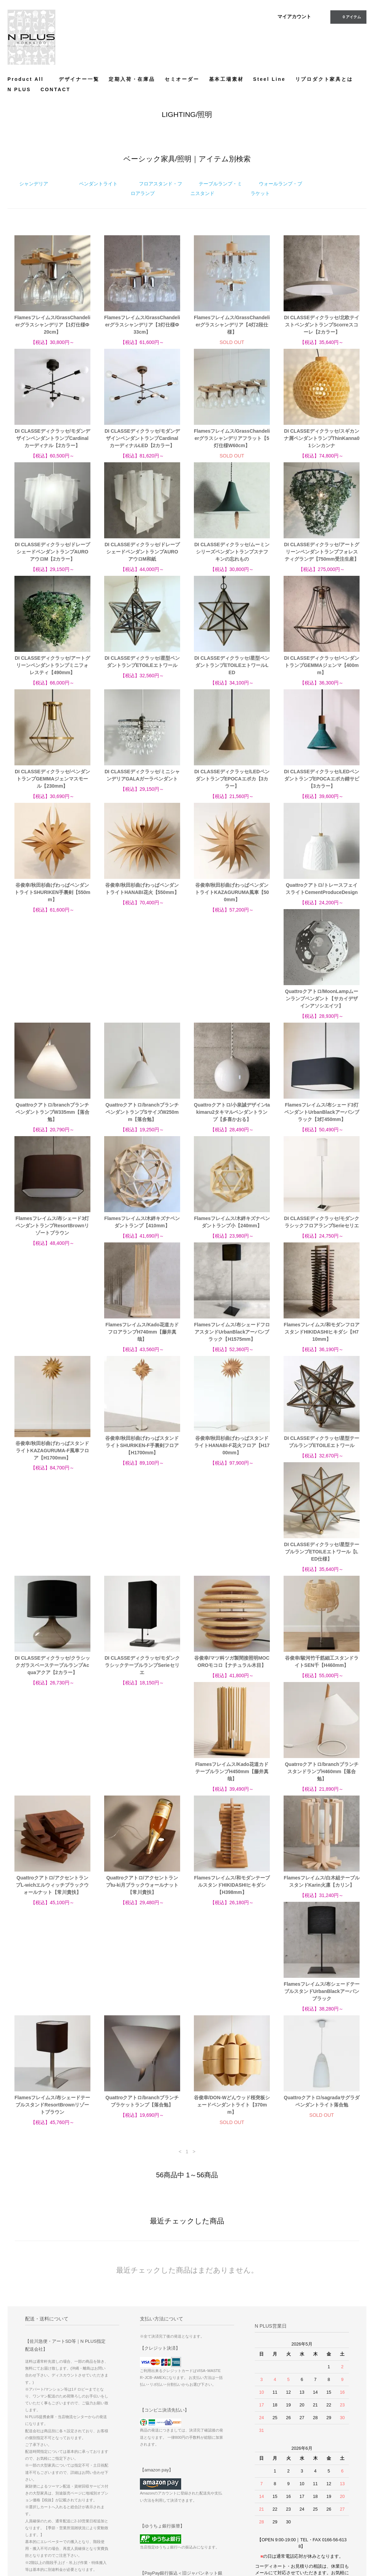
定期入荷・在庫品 (132, 79)
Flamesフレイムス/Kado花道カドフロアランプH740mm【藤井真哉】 (142, 1233)
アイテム (347, 16)
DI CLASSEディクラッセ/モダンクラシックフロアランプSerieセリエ (52, 1229)
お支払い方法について (213, 2483)
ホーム (198, 2473)
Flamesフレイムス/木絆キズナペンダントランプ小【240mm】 (322, 1115)
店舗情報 (200, 2512)
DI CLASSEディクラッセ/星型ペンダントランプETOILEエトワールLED (232, 665)
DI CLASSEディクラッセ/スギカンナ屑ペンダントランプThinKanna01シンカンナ (322, 438)
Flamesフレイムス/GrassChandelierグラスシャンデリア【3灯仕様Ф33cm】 (142, 325)
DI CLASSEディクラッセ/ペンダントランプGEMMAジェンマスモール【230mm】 (52, 779)
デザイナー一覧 (79, 79)
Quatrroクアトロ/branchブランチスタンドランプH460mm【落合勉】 (232, 1578)
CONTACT (55, 89)
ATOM (253, 2502)
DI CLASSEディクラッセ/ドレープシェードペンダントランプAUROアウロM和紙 (142, 552)
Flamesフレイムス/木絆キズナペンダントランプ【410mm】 (232, 1115)
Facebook (312, 2484)
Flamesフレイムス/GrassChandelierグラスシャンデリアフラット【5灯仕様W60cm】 (232, 438)
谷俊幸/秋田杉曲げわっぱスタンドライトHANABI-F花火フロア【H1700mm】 (232, 1346)
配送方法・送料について (215, 2492)
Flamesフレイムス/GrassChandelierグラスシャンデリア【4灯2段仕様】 (232, 325)
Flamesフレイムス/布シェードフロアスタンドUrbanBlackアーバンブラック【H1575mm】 (232, 1233)
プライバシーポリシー (213, 2521)
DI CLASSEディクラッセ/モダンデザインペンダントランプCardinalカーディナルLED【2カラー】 (142, 438)
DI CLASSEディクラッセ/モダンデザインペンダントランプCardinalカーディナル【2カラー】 (52, 438)
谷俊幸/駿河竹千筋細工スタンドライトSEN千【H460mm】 (52, 1575)
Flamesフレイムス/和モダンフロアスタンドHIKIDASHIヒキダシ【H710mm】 (322, 1233)
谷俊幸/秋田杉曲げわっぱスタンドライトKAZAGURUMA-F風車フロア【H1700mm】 (52, 1351)
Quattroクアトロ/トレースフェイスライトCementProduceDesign (322, 888)
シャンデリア (33, 183)
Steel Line (269, 79)
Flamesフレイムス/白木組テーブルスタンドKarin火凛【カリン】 (232, 1688)
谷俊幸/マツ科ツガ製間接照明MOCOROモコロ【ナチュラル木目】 (321, 1461)
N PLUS (19, 89)
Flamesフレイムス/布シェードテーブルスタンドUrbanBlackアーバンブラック (322, 1692)
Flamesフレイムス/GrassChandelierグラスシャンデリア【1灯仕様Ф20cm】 (52, 325)
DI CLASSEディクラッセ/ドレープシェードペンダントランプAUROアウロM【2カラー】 (52, 552)
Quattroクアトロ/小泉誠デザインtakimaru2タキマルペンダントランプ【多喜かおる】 (322, 1006)
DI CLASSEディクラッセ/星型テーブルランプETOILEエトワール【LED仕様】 (52, 1465)
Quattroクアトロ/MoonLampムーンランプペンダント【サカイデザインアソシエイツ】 (52, 1006)
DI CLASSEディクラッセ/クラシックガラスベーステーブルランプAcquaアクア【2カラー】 (142, 1465)
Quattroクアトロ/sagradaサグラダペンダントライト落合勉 (322, 1802)
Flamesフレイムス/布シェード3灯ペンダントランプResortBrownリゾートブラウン (142, 1119)
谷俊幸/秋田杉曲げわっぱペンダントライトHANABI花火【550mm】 (142, 888)
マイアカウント (294, 16)
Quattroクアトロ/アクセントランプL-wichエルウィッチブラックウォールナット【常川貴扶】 (321, 1578)
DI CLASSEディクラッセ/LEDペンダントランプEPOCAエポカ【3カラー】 (232, 779)
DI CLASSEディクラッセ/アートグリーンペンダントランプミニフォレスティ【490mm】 (52, 665)
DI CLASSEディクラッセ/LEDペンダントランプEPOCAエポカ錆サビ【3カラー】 (321, 779)
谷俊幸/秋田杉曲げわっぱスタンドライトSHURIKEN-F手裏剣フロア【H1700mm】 (142, 1346)
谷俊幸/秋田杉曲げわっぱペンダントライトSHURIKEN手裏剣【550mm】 (52, 892)
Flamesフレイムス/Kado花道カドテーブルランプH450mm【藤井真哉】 (142, 1578)
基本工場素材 (226, 79)
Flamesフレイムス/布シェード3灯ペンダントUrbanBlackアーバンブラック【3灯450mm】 (52, 1119)
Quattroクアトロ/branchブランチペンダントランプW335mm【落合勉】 (142, 1006)
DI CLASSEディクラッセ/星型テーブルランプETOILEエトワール (321, 1342)
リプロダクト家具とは (324, 79)
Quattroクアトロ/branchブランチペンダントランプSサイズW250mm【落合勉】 (231, 1006)
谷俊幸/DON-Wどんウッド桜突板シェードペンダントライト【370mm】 (232, 1805)
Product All (28, 79)
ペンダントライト (98, 183)
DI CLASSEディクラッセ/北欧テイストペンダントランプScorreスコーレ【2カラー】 (321, 325)
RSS (251, 2492)
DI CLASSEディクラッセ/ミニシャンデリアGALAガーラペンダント (142, 775)
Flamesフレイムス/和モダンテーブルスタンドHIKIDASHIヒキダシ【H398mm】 (142, 1692)
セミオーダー (182, 79)
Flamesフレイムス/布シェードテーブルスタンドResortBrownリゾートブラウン (52, 1805)
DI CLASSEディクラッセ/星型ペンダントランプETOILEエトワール (142, 661)
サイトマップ (259, 2483)
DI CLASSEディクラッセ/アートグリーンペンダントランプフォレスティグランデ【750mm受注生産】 (321, 552)
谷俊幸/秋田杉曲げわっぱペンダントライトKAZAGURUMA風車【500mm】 (232, 892)
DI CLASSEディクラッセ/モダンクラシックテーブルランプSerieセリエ (232, 1465)
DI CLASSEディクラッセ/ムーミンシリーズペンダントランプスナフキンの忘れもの (232, 552)
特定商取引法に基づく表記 (217, 2502)
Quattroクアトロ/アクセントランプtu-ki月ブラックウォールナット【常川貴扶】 (52, 1692)
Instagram (312, 2493)
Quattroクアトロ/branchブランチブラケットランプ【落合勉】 (142, 1802)
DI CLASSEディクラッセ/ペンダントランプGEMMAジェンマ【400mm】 (321, 665)
